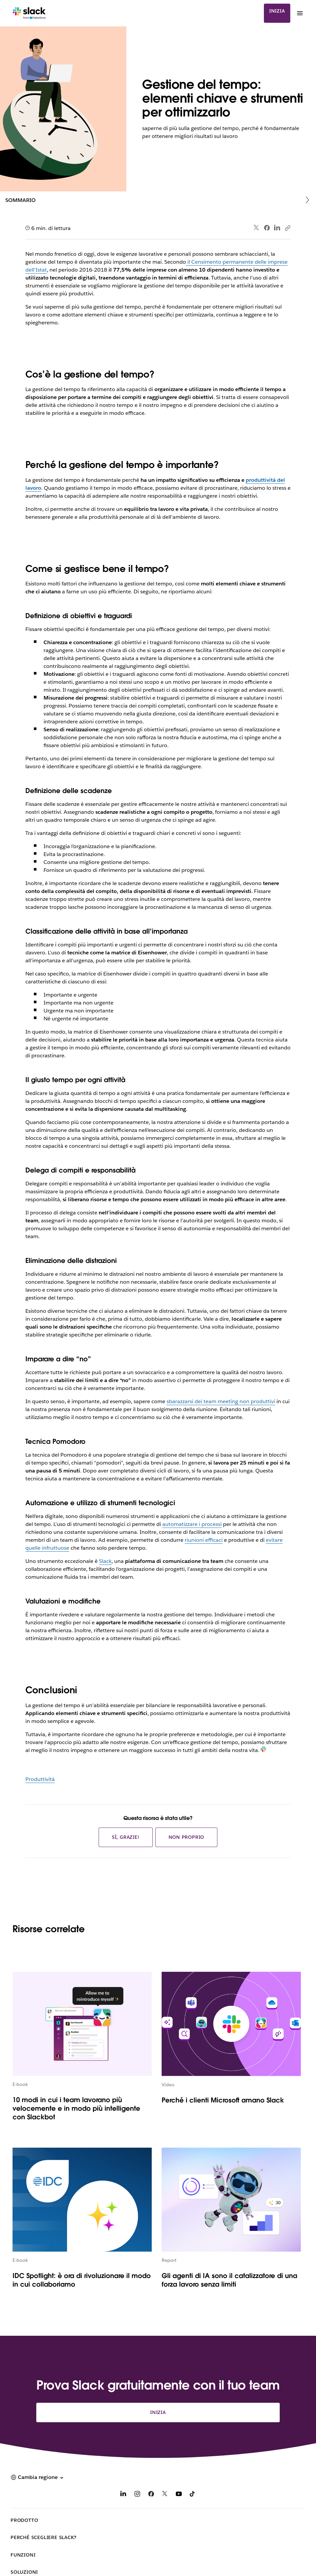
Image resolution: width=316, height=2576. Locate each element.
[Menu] (299, 13)
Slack (105, 1561)
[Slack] (29, 13)
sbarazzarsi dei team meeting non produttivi (221, 1401)
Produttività (40, 1779)
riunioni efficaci (204, 1539)
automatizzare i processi (192, 1524)
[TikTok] (193, 2495)
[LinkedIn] (123, 2495)
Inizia (277, 11)
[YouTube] (179, 2495)
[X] (165, 2495)
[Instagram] (137, 2495)
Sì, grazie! (126, 1837)
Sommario (20, 200)
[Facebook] (151, 2495)
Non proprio (187, 1837)
